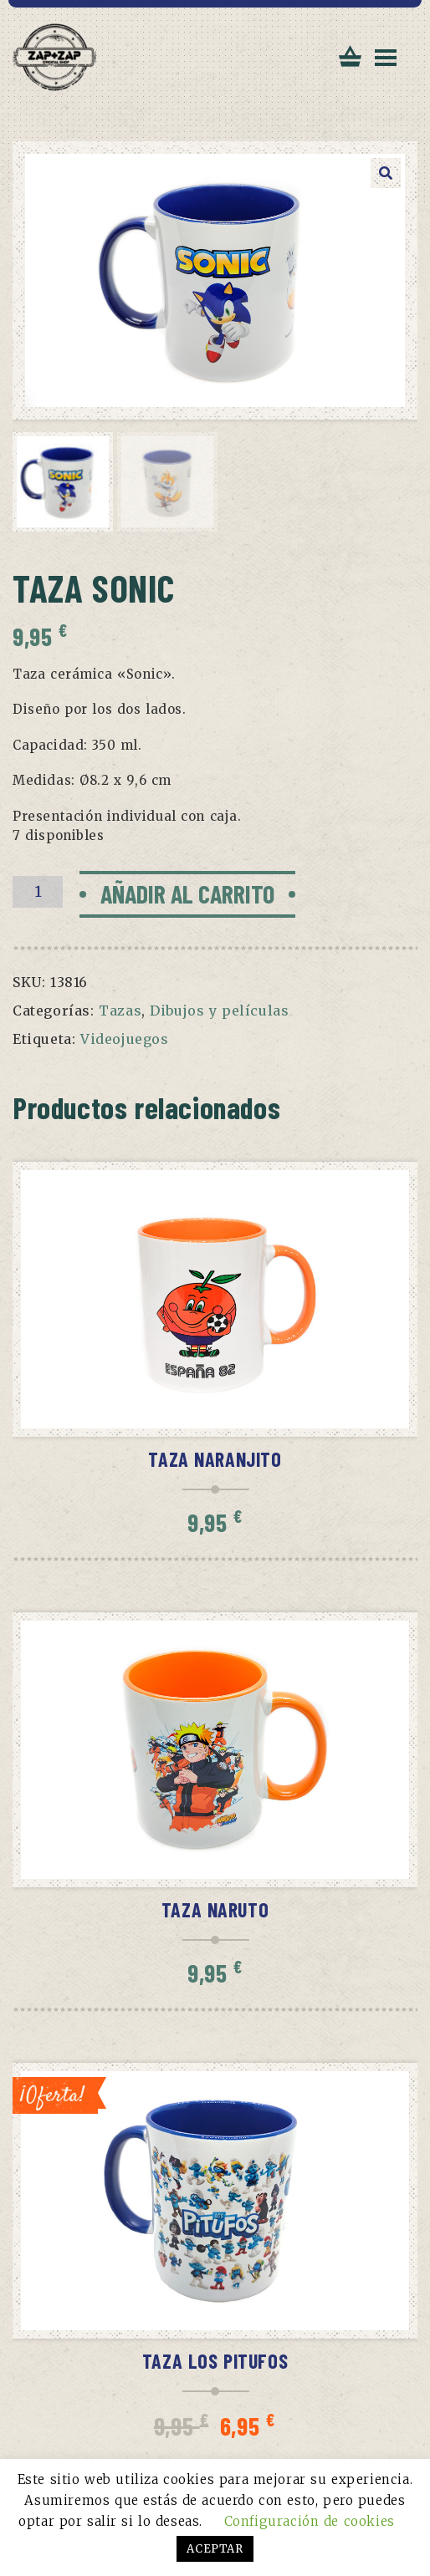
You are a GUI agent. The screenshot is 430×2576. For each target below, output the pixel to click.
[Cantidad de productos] (38, 892)
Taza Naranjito (214, 1459)
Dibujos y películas (219, 1010)
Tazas (120, 1010)
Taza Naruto (215, 1909)
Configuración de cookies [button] (309, 2521)
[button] (386, 173)
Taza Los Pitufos (215, 2361)
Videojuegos (124, 1039)
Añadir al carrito (187, 893)
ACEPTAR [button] (215, 2549)
